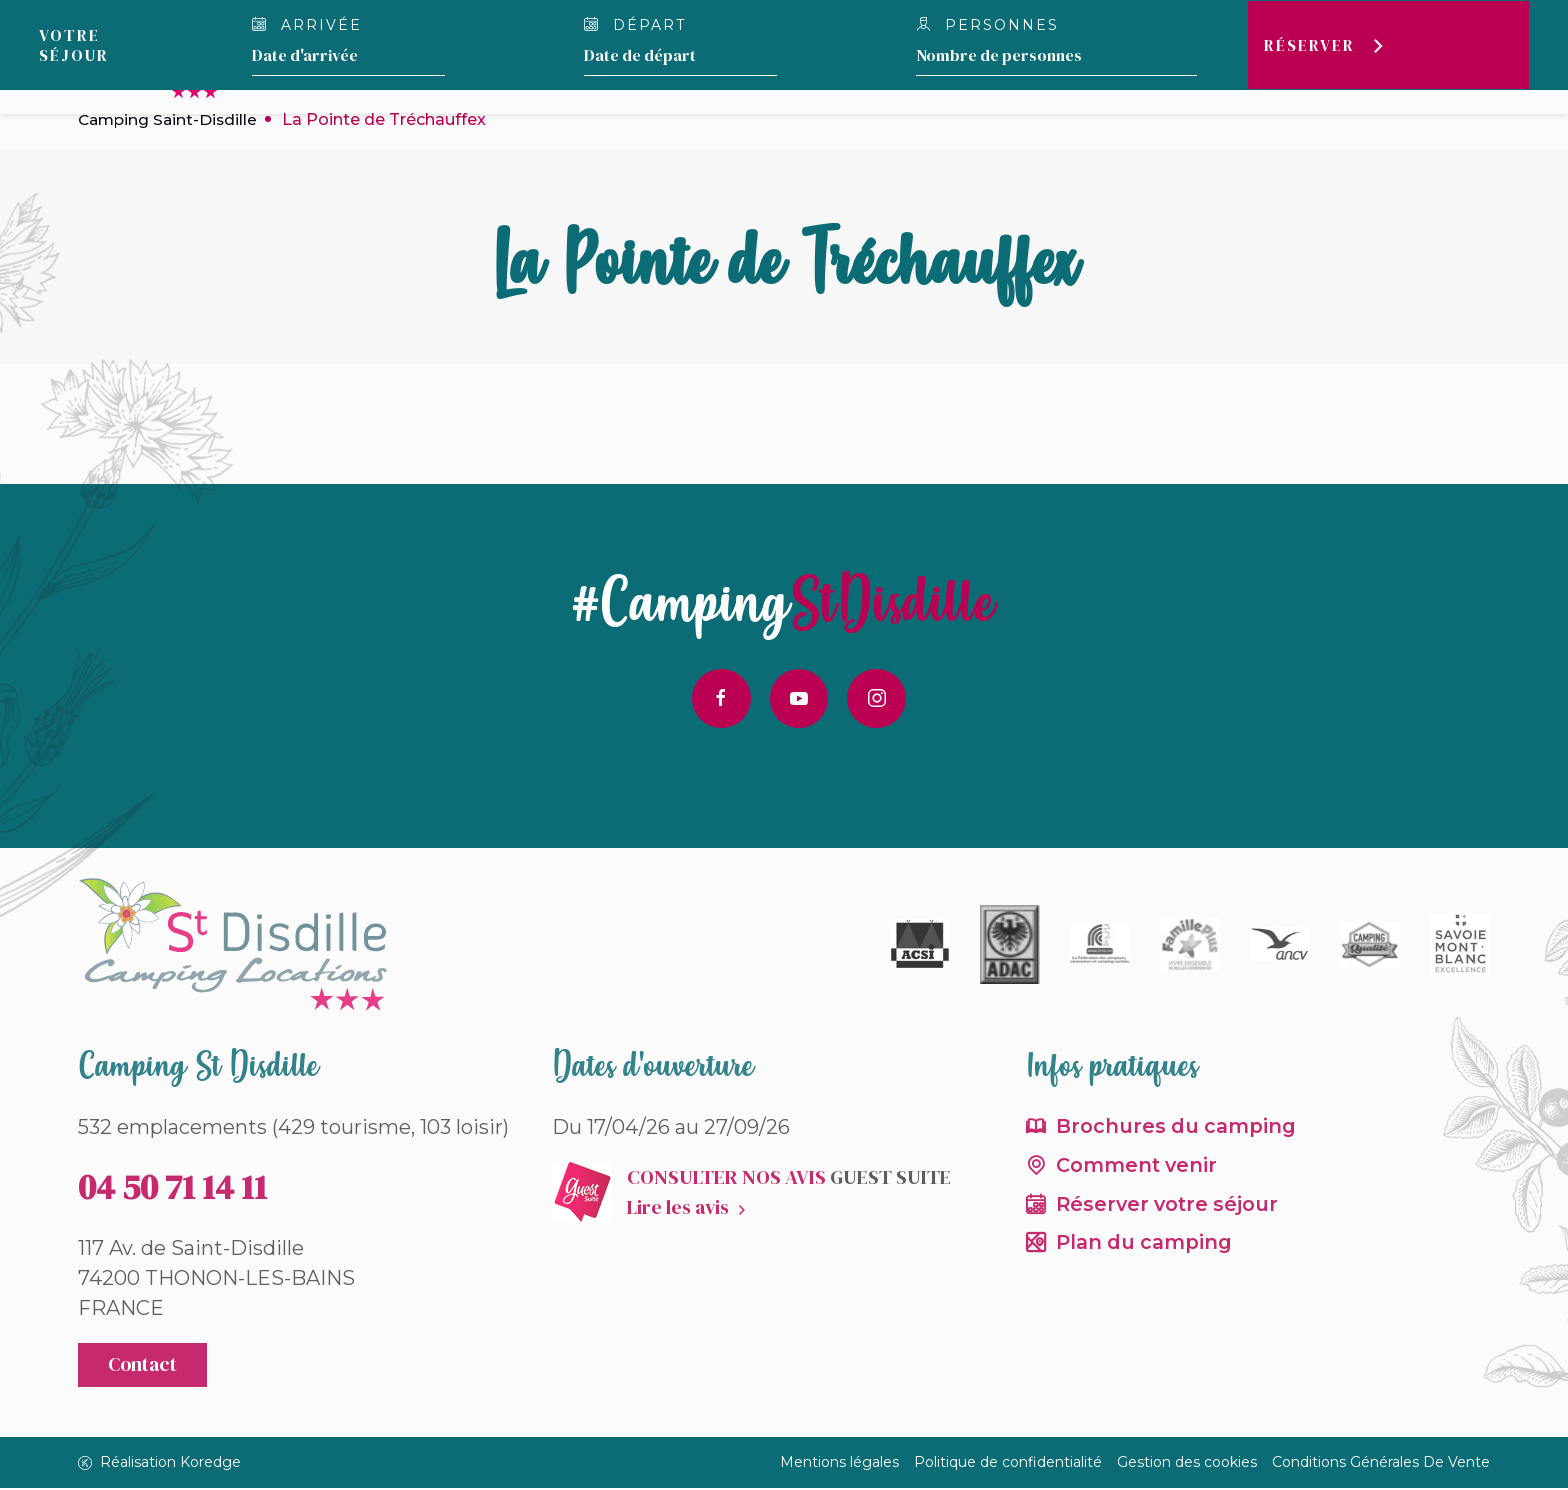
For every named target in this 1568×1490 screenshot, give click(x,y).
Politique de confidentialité (1008, 1464)
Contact (143, 1367)
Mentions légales (839, 1464)
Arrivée (307, 25)
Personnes (987, 25)
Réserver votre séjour (1170, 1207)
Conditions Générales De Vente (1381, 1464)
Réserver (1307, 45)
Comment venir (1138, 1168)
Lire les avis (678, 1208)
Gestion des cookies (1187, 1464)
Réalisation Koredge (159, 1464)
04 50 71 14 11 (172, 1188)
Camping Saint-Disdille (170, 119)
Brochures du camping (1177, 1128)
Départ (634, 25)
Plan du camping (1146, 1247)
